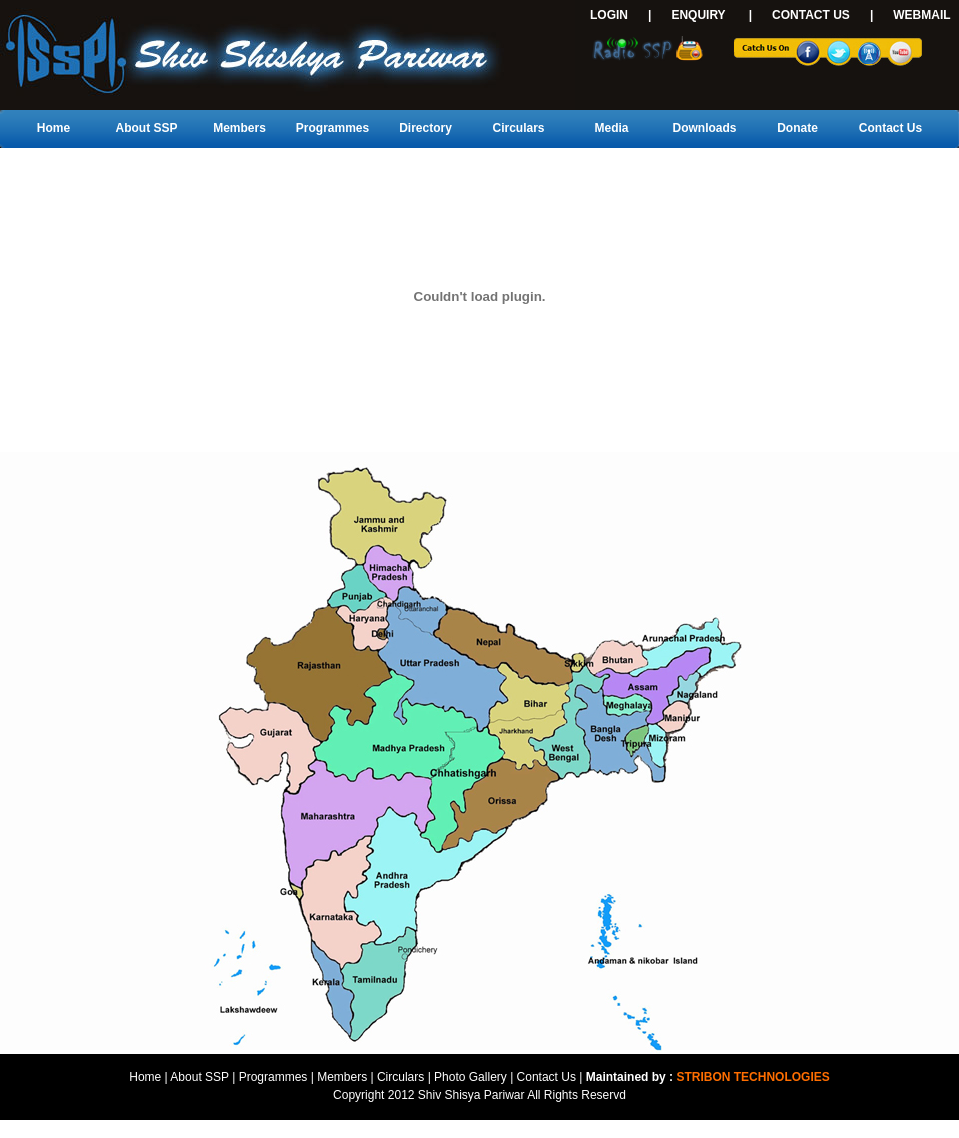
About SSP (147, 128)
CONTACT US (811, 15)
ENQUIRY (698, 15)
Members (239, 128)
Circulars (518, 128)
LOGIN (609, 15)
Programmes (332, 128)
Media (611, 128)
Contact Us (890, 128)
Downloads (704, 128)
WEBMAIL (921, 15)
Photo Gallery (470, 1077)
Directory (425, 128)
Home (53, 128)
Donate (797, 128)
